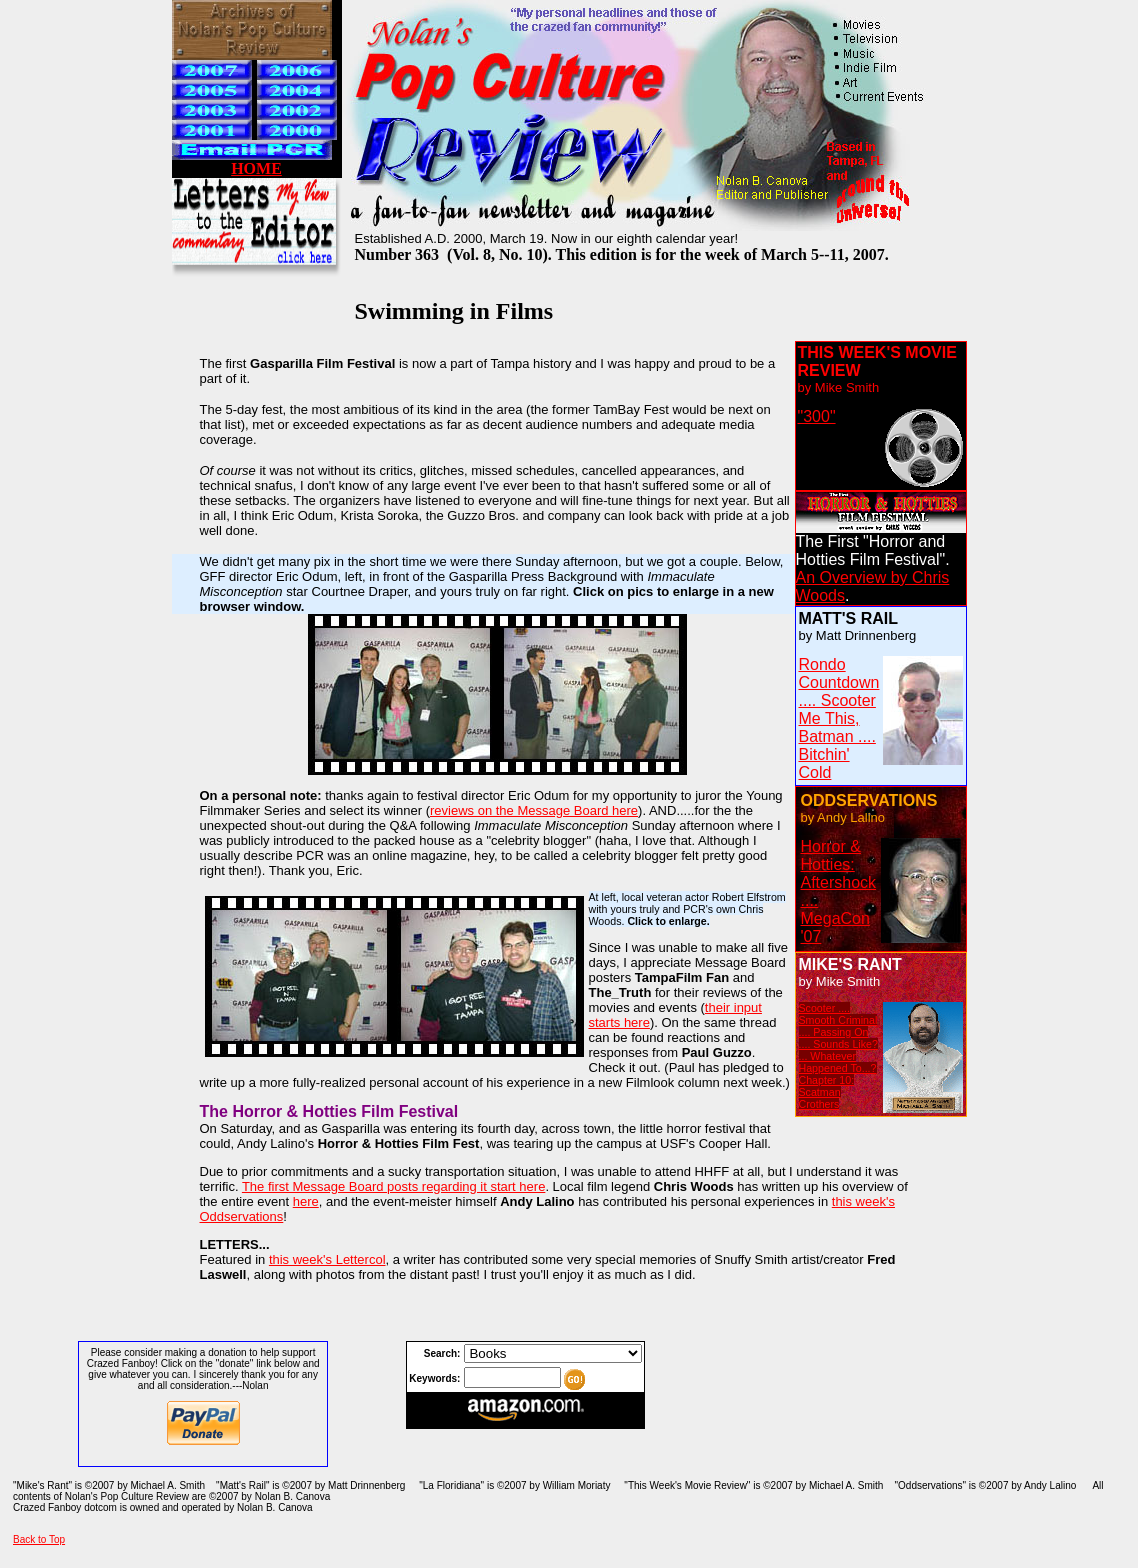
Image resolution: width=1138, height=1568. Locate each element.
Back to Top (39, 1539)
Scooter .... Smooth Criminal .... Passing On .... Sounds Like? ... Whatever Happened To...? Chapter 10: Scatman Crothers (838, 1056)
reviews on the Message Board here (534, 810)
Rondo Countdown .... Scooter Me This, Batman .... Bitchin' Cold (839, 718)
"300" (817, 416)
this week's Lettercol (327, 1259)
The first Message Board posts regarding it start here (393, 1186)
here (306, 1201)
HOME (256, 168)
